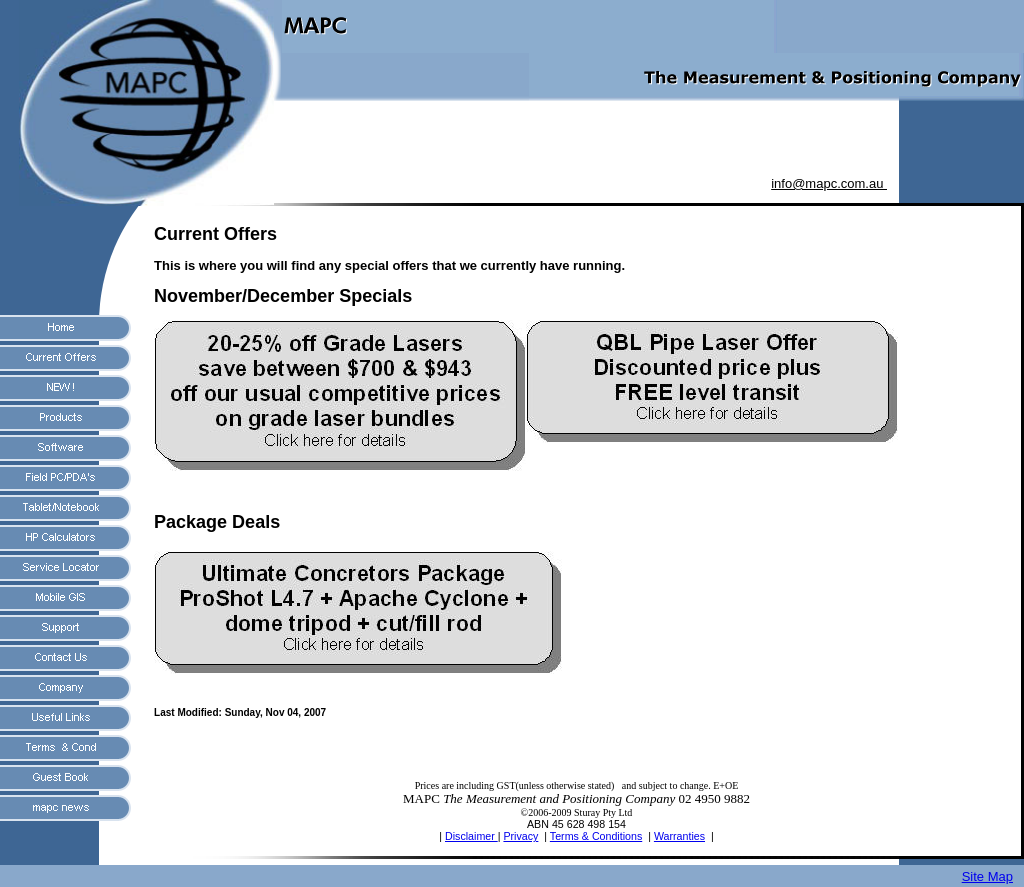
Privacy (520, 836)
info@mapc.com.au (829, 183)
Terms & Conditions (596, 836)
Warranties (679, 836)
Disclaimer (471, 836)
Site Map (987, 876)
